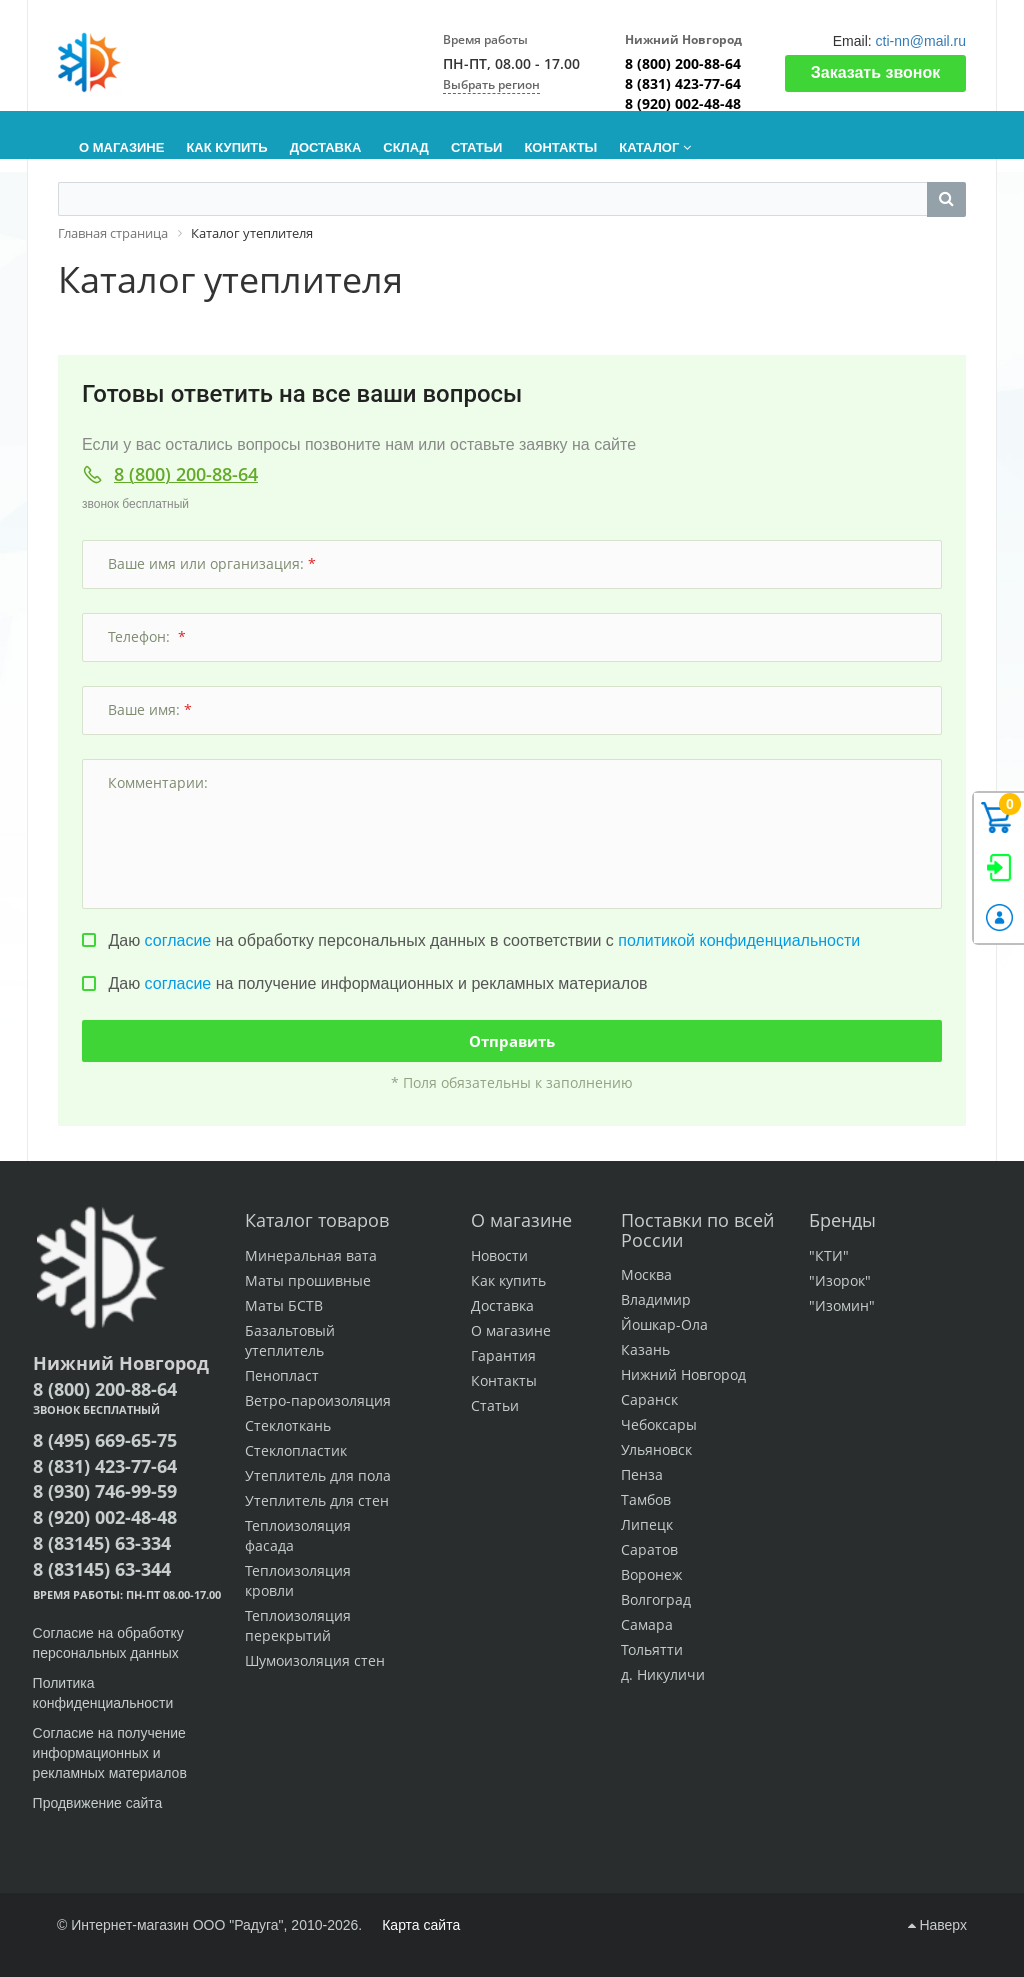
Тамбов (646, 1499)
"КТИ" (829, 1255)
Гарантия (503, 1355)
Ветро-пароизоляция (318, 1400)
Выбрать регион (491, 84)
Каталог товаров (317, 1220)
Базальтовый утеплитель (290, 1340)
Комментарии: (160, 782)
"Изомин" (842, 1305)
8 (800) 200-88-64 (683, 63)
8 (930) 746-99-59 (105, 1491)
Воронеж (651, 1574)
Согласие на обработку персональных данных (108, 1643)
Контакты (504, 1380)
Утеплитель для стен (317, 1500)
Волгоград (656, 1599)
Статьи (495, 1405)
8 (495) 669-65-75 (105, 1440)
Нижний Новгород (683, 1374)
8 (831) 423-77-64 (683, 83)
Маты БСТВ (284, 1305)
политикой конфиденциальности (739, 940)
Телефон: (147, 636)
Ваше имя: (150, 709)
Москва (646, 1274)
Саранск (649, 1399)
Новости (499, 1255)
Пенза (642, 1474)
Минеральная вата (311, 1255)
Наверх (937, 1925)
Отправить (512, 1041)
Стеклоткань (288, 1425)
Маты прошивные (308, 1280)
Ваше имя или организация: (212, 563)
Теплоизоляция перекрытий (298, 1625)
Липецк (647, 1524)
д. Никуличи (663, 1674)
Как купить (508, 1280)
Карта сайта (421, 1925)
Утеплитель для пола (318, 1475)
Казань (645, 1349)
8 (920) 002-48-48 (683, 103)
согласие (178, 940)
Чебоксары (659, 1424)
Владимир (656, 1299)
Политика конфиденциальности (103, 1693)
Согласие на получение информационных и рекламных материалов (110, 1753)
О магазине (521, 1220)
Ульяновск (656, 1449)
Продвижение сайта (100, 1803)
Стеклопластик (296, 1450)
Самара (647, 1624)
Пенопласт (282, 1375)
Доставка (502, 1305)
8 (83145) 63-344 (102, 1569)
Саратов (649, 1549)
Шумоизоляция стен (315, 1660)
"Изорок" (840, 1280)
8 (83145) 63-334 (102, 1543)
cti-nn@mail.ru (921, 41)
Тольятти (652, 1649)
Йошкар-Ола (664, 1324)
